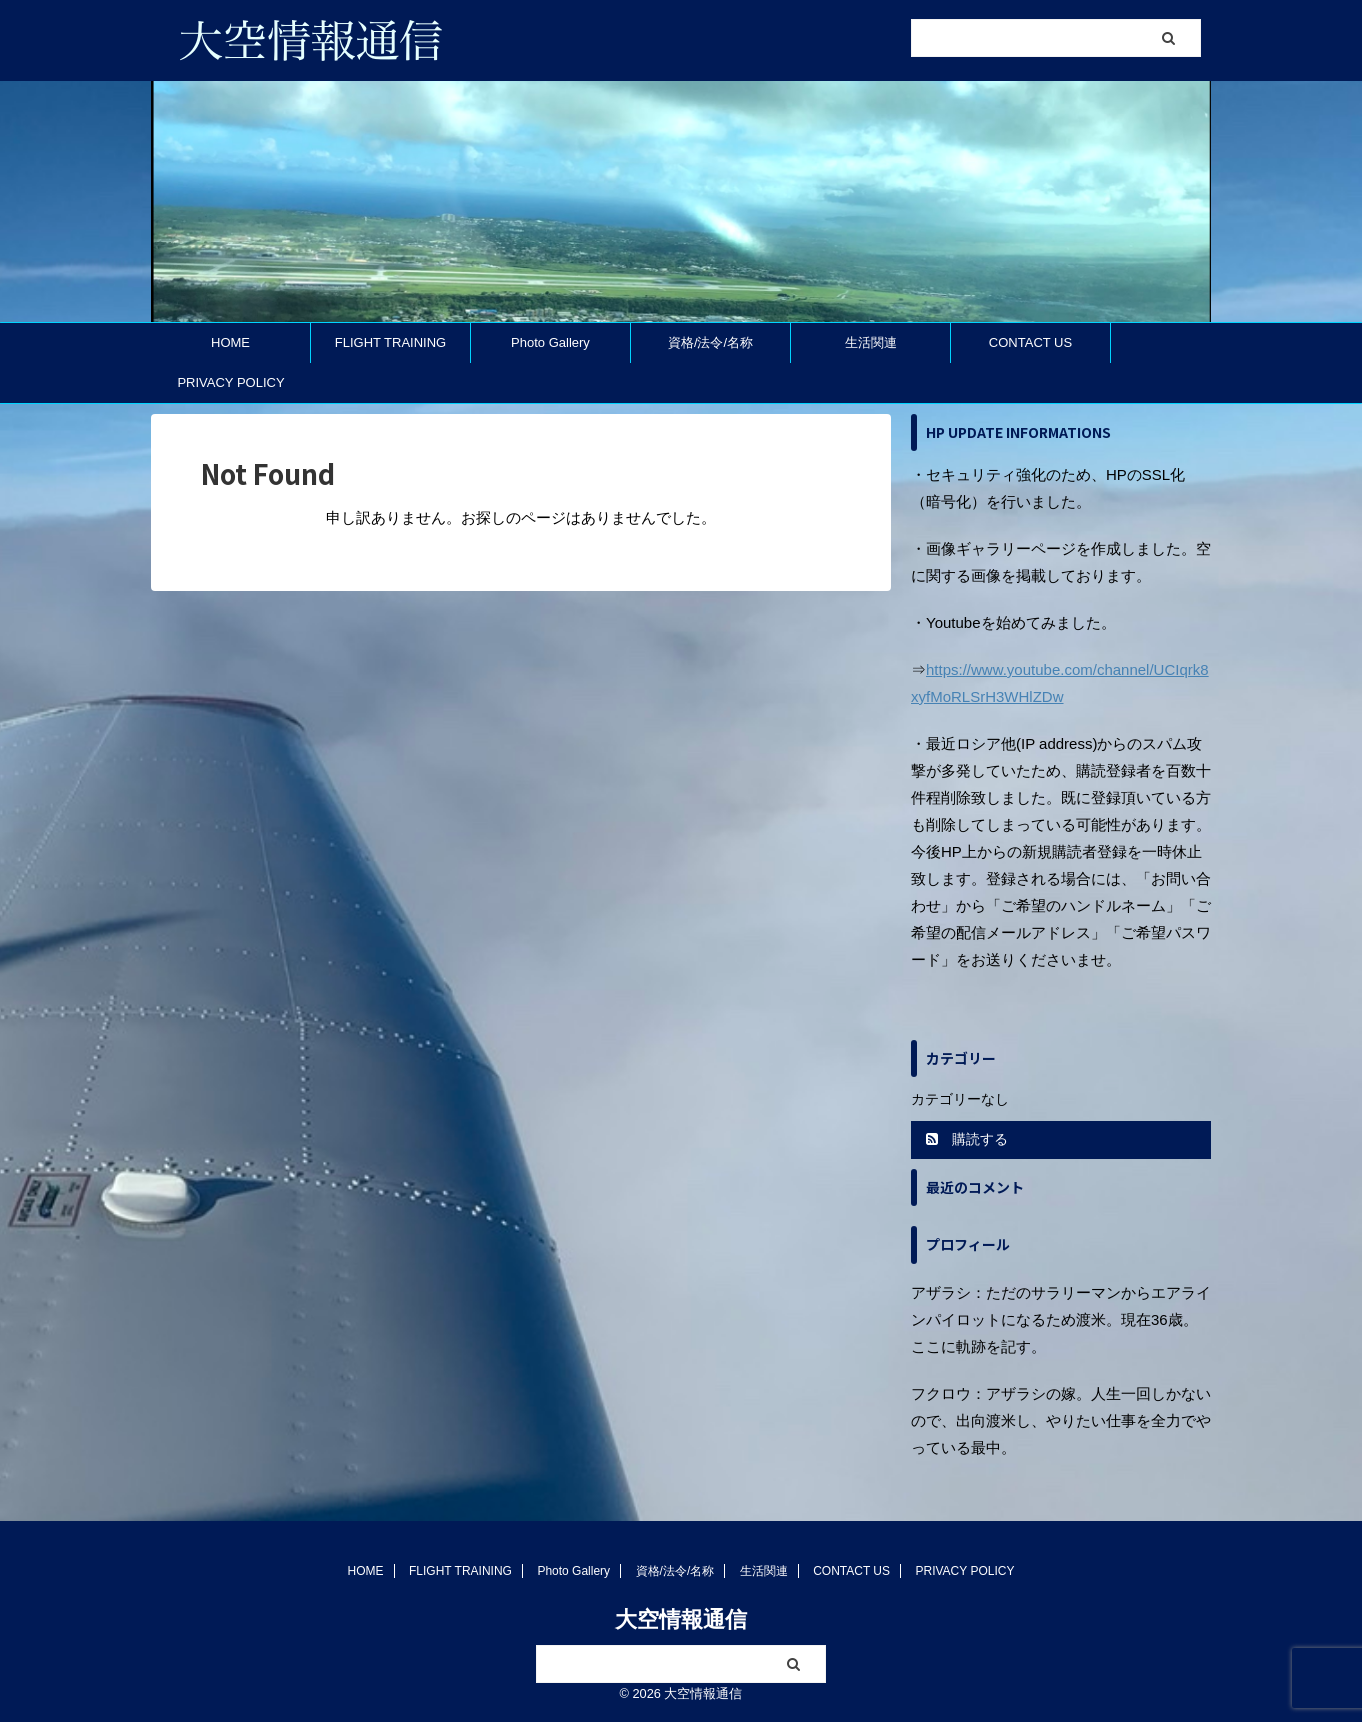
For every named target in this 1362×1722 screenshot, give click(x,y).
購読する (967, 1139)
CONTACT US (1030, 342)
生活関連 (871, 342)
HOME (230, 342)
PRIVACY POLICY (230, 382)
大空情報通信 (681, 1619)
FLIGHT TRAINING (390, 342)
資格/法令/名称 (710, 342)
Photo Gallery (550, 342)
